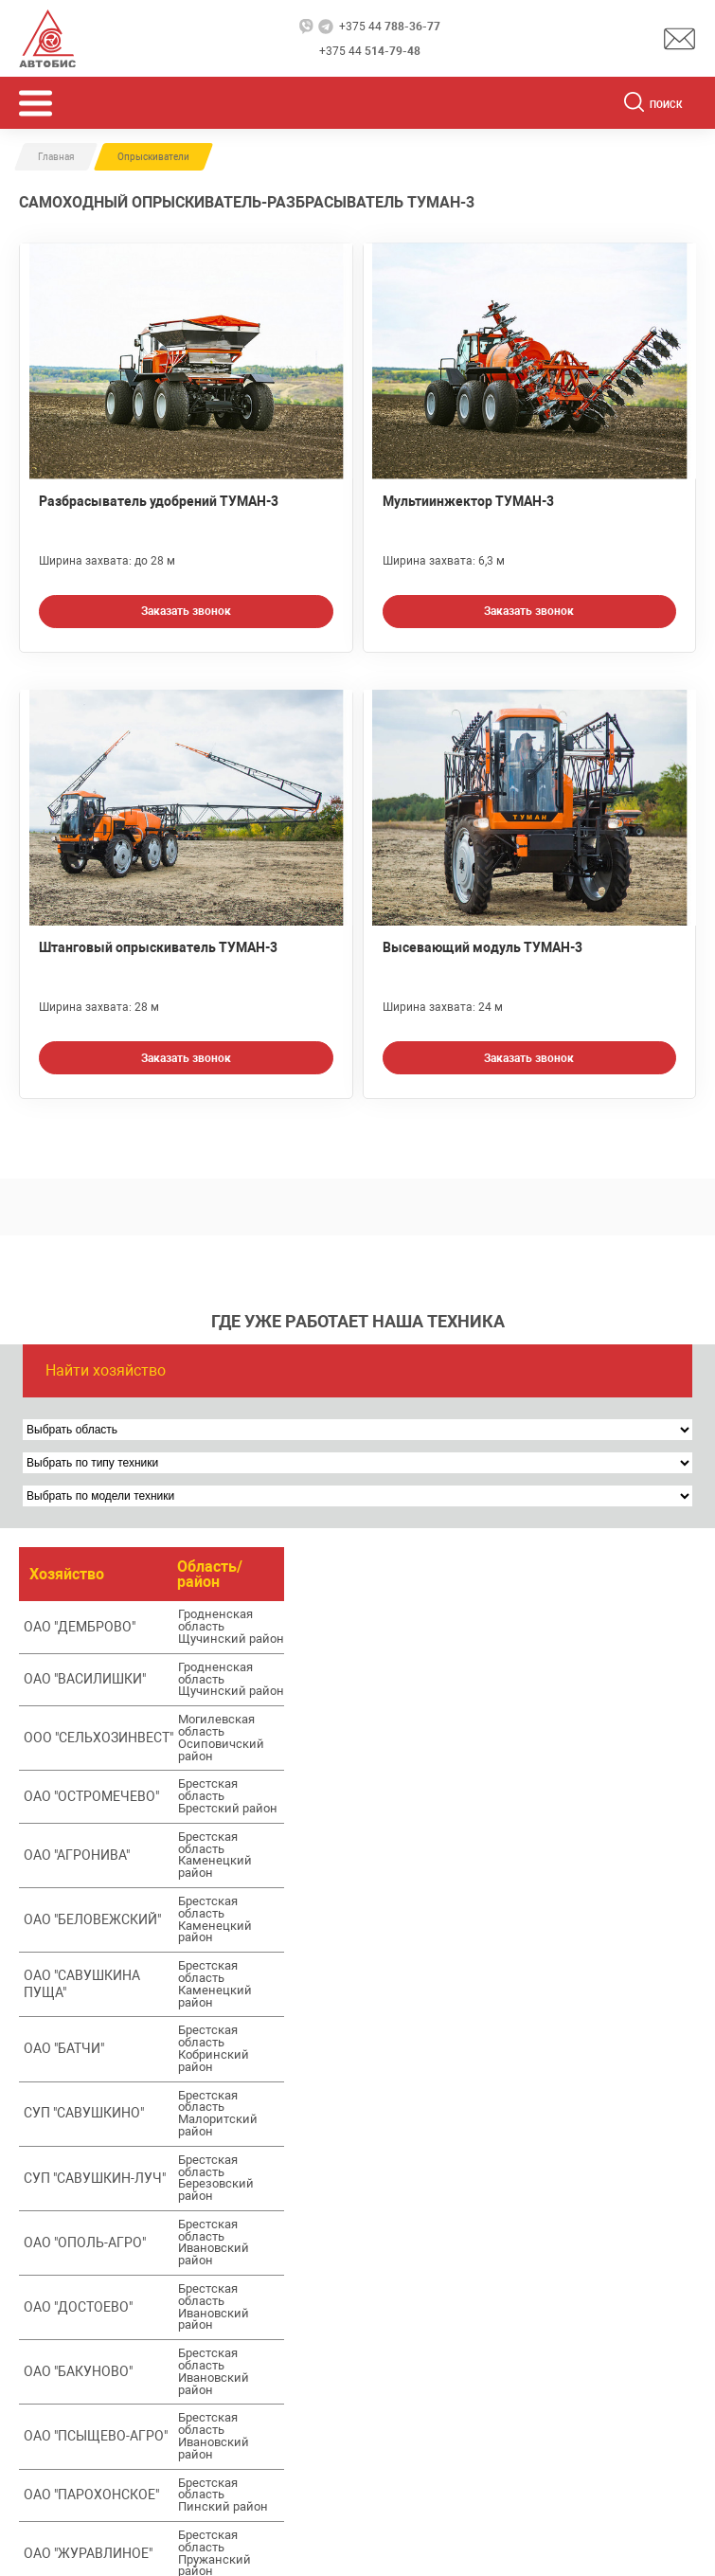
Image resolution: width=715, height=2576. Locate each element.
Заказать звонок (186, 611)
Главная (56, 157)
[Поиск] (634, 105)
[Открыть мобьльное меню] (35, 103)
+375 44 (389, 26)
